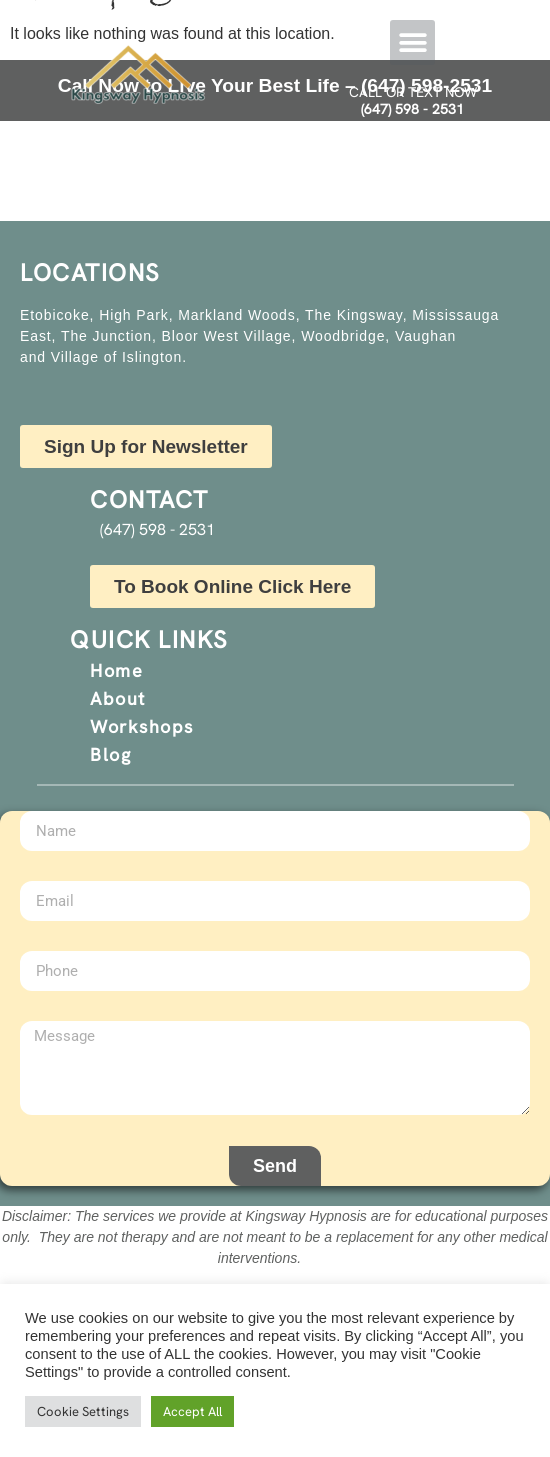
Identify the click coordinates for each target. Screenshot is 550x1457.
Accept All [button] (192, 1411)
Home (116, 670)
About (118, 698)
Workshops (142, 726)
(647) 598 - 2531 (412, 109)
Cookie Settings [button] (83, 1411)
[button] (412, 42)
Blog (110, 754)
